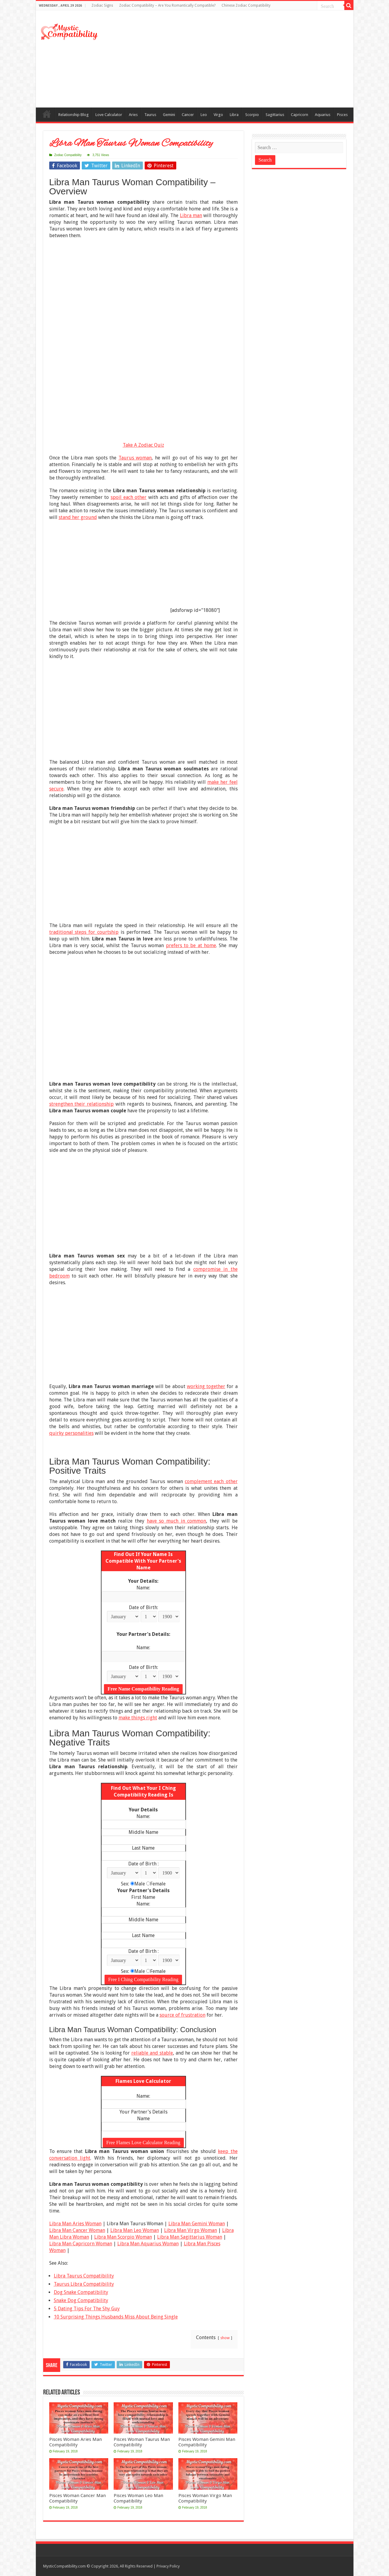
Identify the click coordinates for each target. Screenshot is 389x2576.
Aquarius (322, 114)
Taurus (150, 114)
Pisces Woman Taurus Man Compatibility (142, 2442)
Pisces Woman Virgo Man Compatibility (205, 2498)
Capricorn (299, 114)
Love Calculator (108, 114)
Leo (204, 114)
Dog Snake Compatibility (81, 2292)
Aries (133, 114)
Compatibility (47, 113)
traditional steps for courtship (84, 932)
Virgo (218, 114)
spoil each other (128, 497)
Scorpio (252, 114)
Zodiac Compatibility (68, 155)
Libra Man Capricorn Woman (80, 2244)
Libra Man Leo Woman (134, 2230)
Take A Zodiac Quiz (143, 445)
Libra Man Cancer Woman (77, 2230)
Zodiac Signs (102, 5)
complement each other (211, 1481)
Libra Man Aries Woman (75, 2223)
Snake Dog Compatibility (81, 2300)
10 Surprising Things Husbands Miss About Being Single (116, 2317)
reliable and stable (152, 2053)
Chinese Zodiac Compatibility (246, 5)
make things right (138, 1718)
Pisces (342, 114)
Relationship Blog (73, 114)
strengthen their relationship (81, 1104)
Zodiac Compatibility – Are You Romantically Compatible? (167, 5)
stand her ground (78, 517)
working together (206, 1386)
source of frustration (182, 2015)
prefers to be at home (191, 945)
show (225, 2337)
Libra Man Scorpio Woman (123, 2237)
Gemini (169, 114)
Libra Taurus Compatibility (84, 2276)
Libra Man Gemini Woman (196, 2223)
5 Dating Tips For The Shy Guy (87, 2309)
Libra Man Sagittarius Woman (189, 2237)
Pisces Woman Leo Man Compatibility (138, 2498)
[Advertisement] (238, 58)
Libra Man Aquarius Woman (148, 2244)
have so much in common (176, 1521)
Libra (234, 114)
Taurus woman (135, 458)
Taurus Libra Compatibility (84, 2284)
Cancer (188, 114)
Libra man (191, 215)
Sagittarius (275, 114)
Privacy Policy (168, 2566)
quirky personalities (71, 1433)
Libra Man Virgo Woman (190, 2230)
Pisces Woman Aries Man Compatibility (75, 2442)
